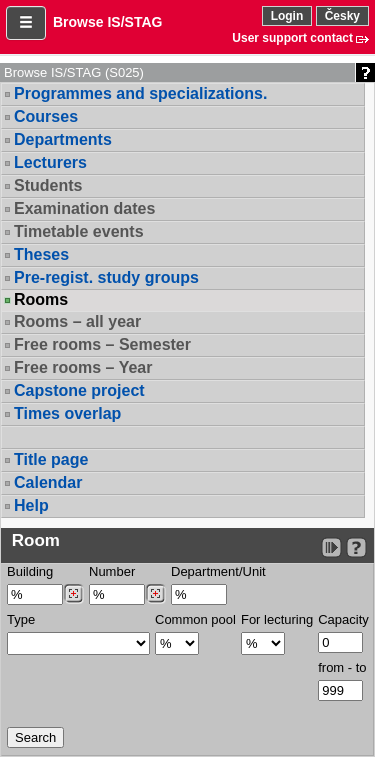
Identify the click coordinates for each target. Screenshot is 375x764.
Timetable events (79, 231)
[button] (26, 23)
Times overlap (67, 413)
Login (287, 16)
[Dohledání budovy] (73, 594)
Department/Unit (218, 571)
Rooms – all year (77, 321)
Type (21, 619)
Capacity (343, 619)
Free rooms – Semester (102, 344)
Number (112, 571)
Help (31, 505)
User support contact (292, 38)
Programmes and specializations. (140, 93)
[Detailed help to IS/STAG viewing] (356, 547)
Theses (41, 254)
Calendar (48, 482)
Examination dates (84, 208)
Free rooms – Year (83, 367)
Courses (46, 116)
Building (30, 571)
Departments (63, 139)
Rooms (41, 300)
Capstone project (79, 390)
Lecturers (50, 162)
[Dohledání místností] (155, 594)
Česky (342, 16)
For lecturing (277, 619)
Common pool (195, 619)
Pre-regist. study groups (106, 277)
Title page (51, 459)
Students (48, 185)
